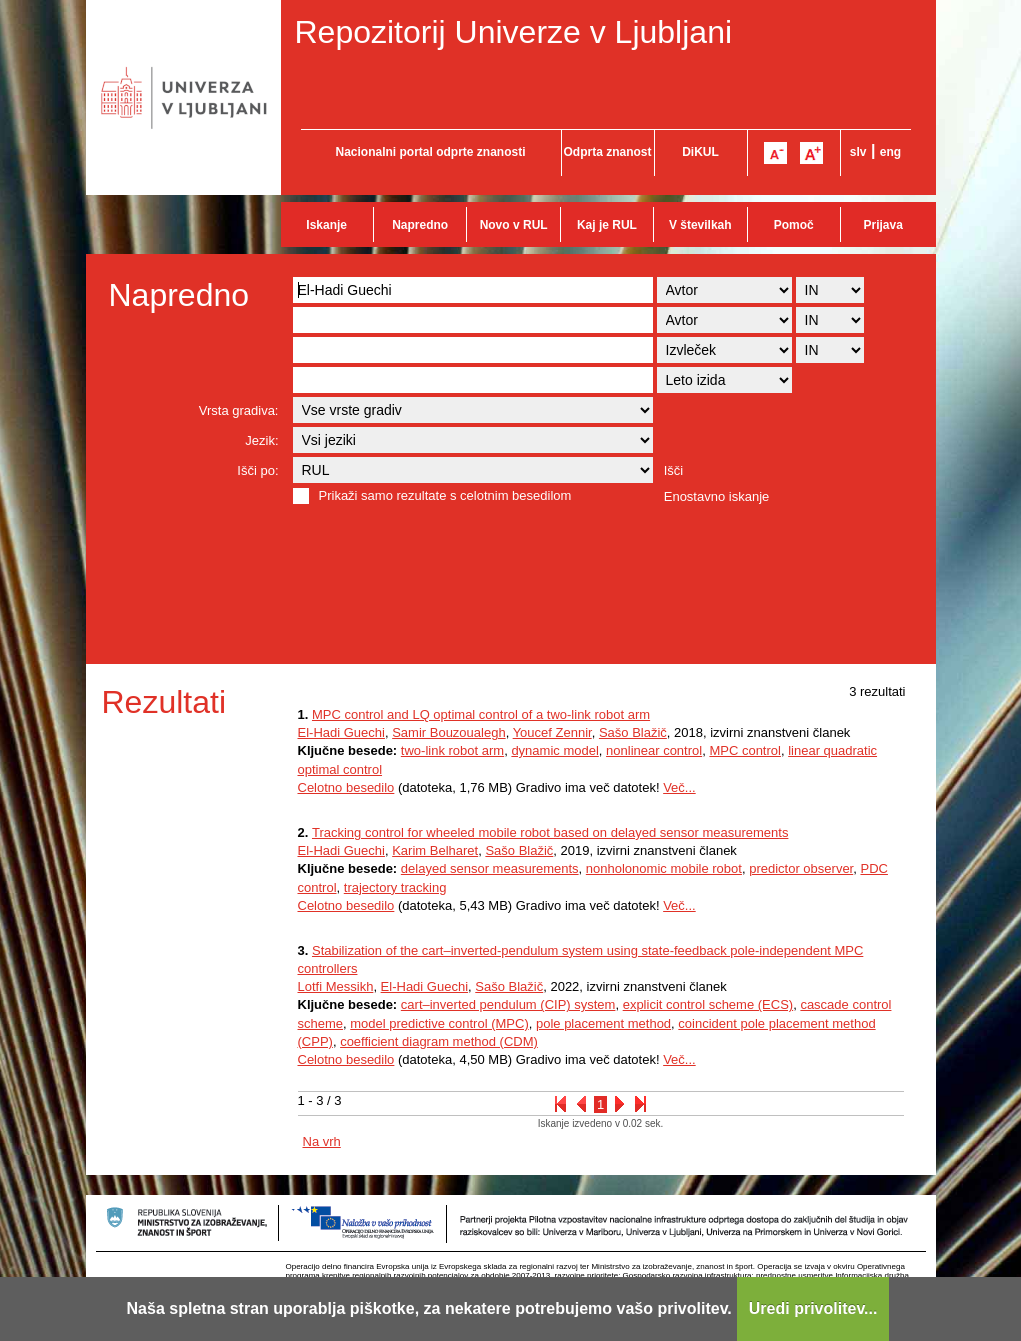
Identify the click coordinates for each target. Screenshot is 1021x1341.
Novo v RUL (514, 225)
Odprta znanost (607, 152)
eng (890, 152)
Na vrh (322, 1141)
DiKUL (700, 152)
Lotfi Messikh (336, 986)
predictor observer (801, 868)
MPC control (745, 750)
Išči (674, 470)
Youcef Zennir (552, 732)
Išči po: (257, 470)
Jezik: (261, 440)
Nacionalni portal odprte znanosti (430, 152)
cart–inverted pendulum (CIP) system (508, 1004)
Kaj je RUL (607, 225)
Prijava (883, 225)
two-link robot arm (452, 750)
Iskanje (326, 225)
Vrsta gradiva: (239, 410)
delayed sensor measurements (490, 868)
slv (858, 152)
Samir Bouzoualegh (448, 732)
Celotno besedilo (346, 787)
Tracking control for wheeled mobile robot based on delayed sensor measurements (550, 832)
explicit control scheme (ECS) (708, 1004)
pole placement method (603, 1023)
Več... (679, 787)
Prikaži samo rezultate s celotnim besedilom (445, 495)
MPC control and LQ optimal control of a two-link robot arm (481, 714)
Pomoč (794, 225)
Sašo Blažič (633, 732)
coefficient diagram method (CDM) (439, 1041)
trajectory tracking (395, 887)
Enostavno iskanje (717, 496)
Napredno (420, 225)
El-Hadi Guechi (341, 732)
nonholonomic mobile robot (664, 868)
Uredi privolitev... (813, 1308)
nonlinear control (654, 750)
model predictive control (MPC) (439, 1023)
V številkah (700, 225)
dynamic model (554, 750)
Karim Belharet (435, 850)
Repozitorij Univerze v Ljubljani (514, 32)
